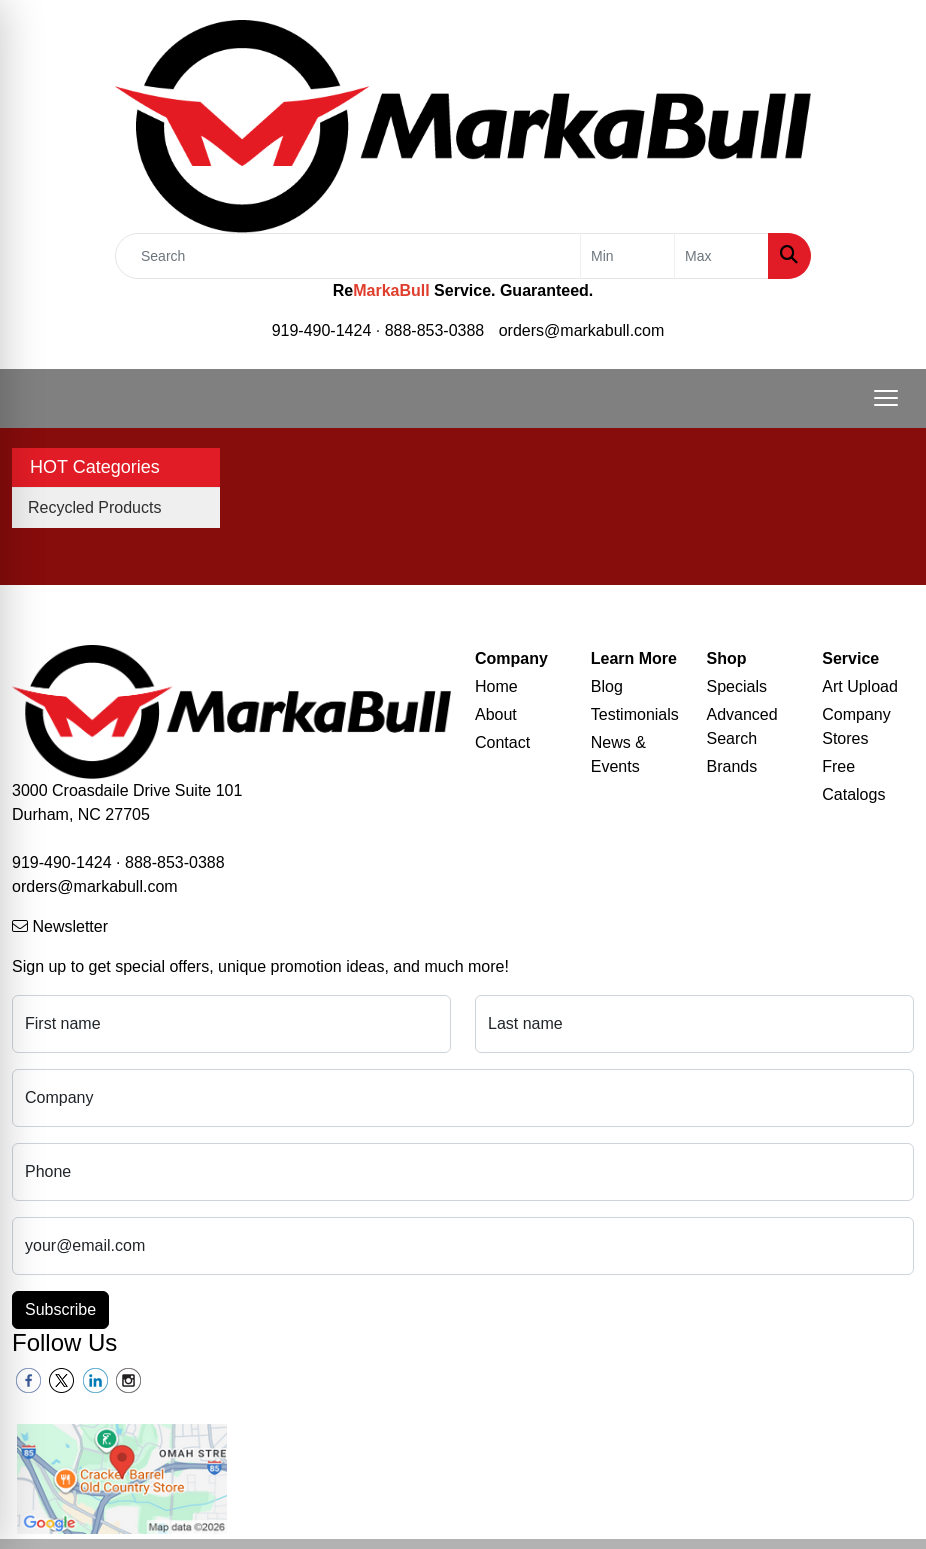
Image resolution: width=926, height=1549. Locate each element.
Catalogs (853, 794)
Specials (737, 686)
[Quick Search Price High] (721, 256)
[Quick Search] (348, 256)
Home (496, 686)
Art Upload (860, 686)
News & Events (618, 754)
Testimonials (635, 714)
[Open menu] (886, 398)
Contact (502, 742)
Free (838, 766)
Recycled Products (94, 507)
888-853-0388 (435, 330)
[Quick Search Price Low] (627, 256)
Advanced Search (742, 726)
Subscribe (60, 1309)
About (496, 714)
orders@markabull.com (582, 330)
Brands (732, 766)
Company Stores (856, 726)
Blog (607, 686)
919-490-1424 (322, 330)
